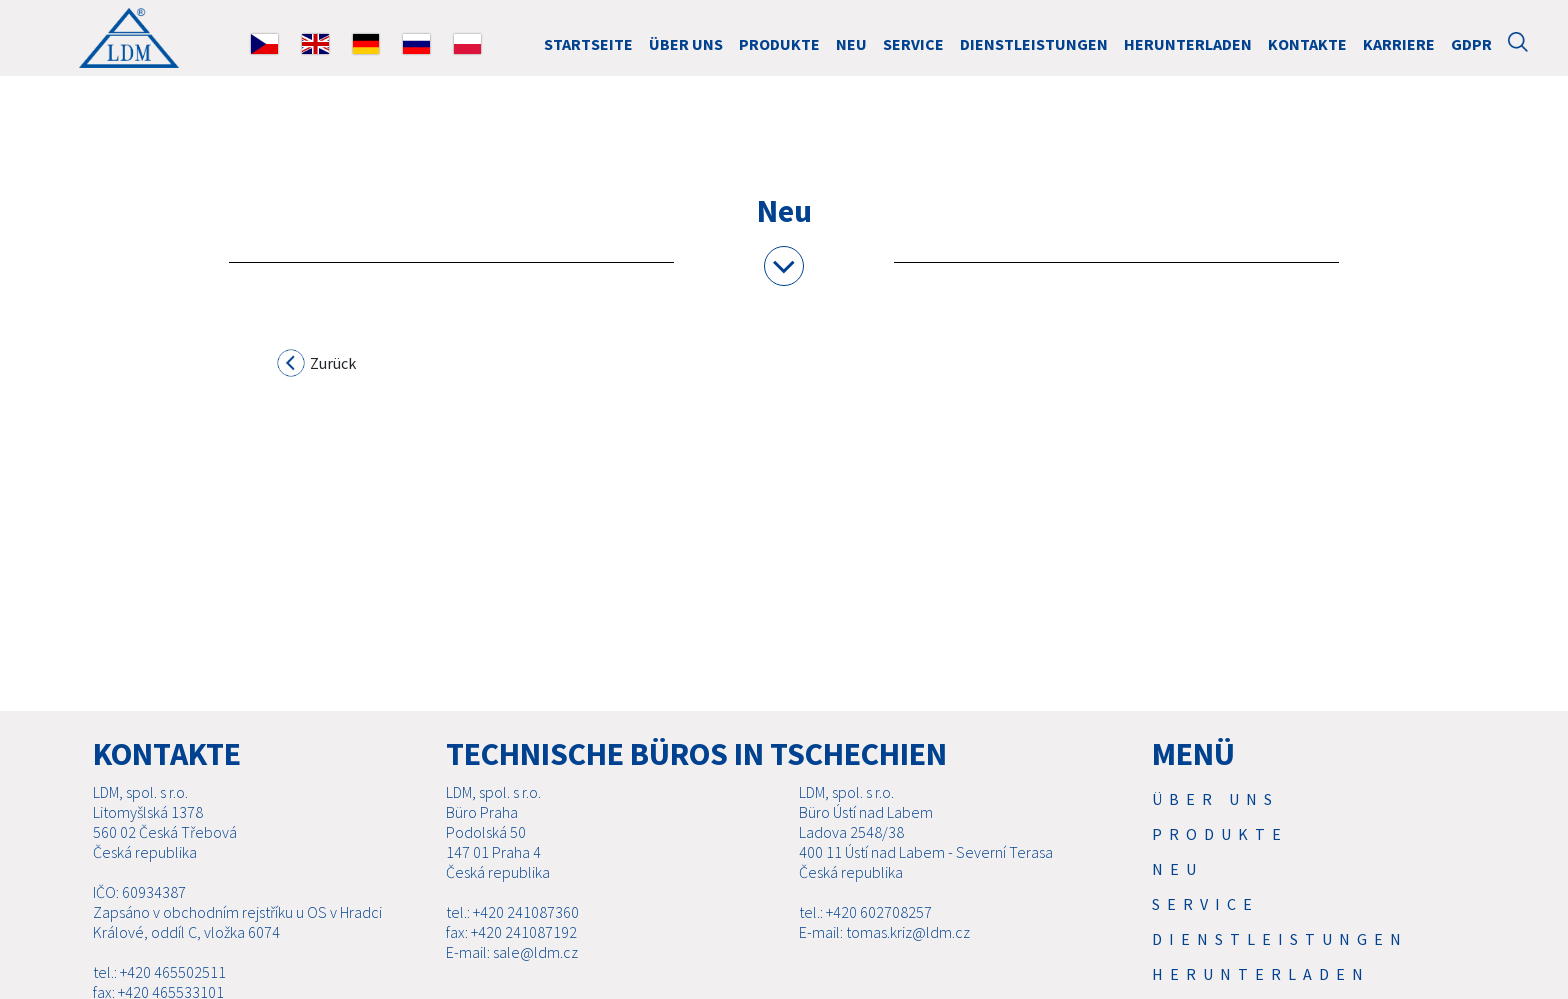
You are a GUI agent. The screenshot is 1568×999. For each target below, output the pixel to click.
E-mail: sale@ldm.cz (512, 952)
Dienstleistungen (1034, 44)
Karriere (1399, 44)
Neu (851, 44)
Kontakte (1307, 44)
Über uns (686, 44)
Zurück (317, 366)
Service (913, 44)
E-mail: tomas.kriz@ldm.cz (884, 932)
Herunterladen (1188, 44)
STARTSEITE (588, 44)
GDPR (1471, 44)
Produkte (779, 44)
